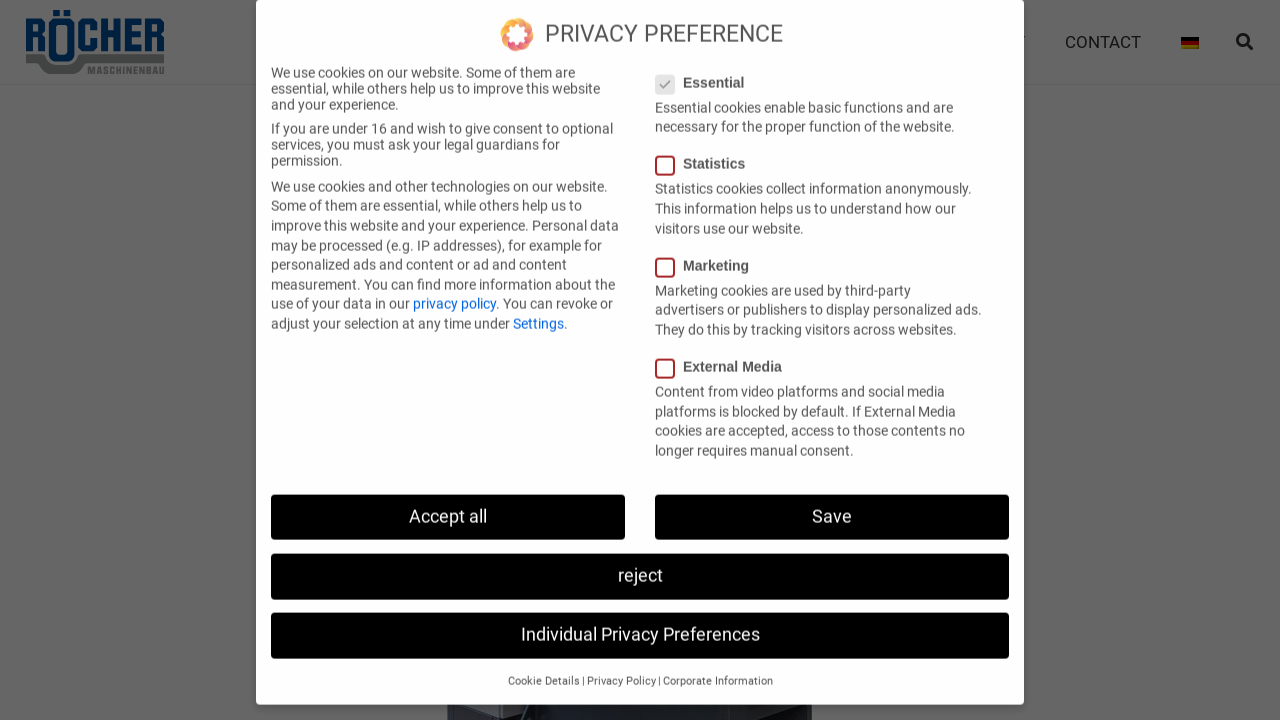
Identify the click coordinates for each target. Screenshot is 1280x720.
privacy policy (454, 287)
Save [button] (832, 499)
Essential (706, 66)
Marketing (708, 249)
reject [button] (640, 559)
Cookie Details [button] (544, 664)
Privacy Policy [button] (621, 664)
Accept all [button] (448, 499)
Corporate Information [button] (718, 664)
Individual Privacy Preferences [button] (640, 618)
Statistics (706, 147)
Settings (538, 307)
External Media (725, 350)
